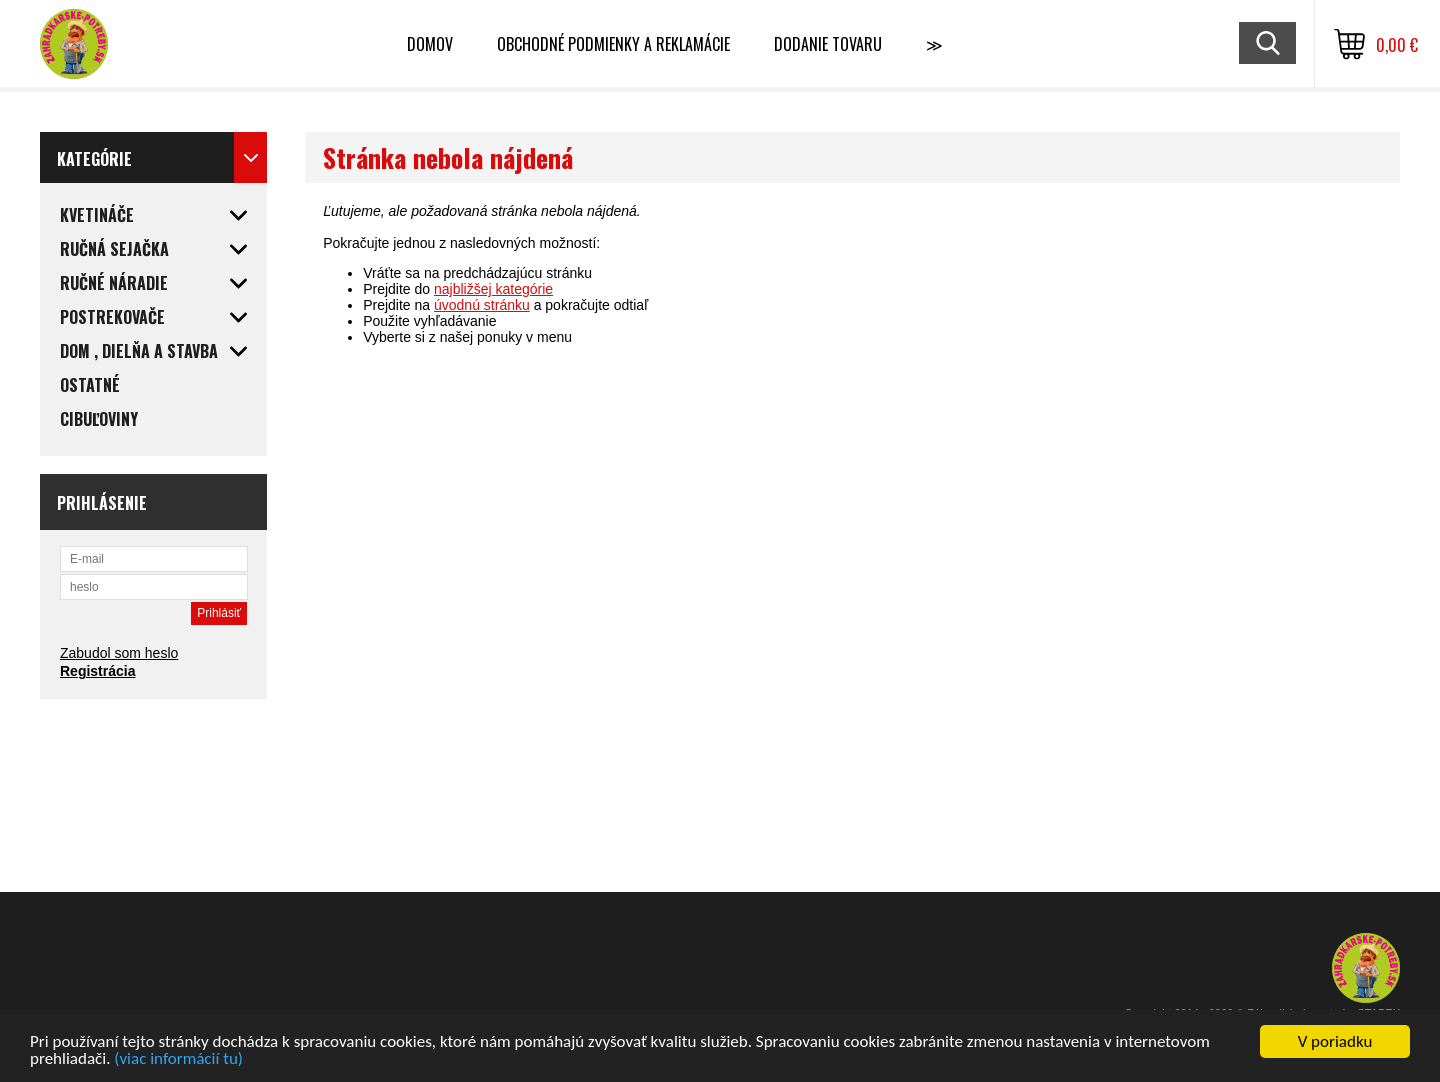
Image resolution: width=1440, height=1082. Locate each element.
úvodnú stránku (482, 305)
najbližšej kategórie (493, 289)
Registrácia (97, 671)
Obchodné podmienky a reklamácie (613, 44)
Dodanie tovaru (828, 44)
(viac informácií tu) (178, 1059)
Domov (430, 44)
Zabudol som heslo (119, 653)
